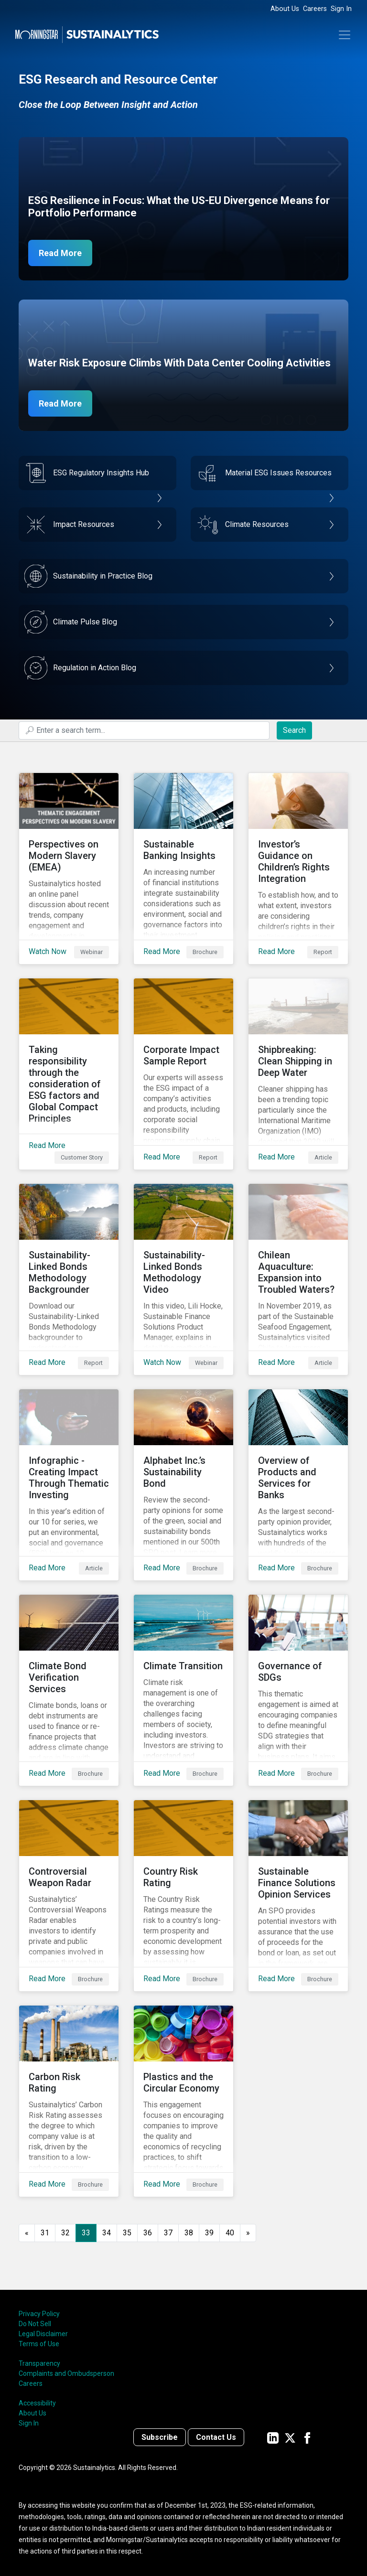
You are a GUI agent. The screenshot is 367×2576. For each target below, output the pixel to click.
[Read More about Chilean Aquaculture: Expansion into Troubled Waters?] (298, 1279)
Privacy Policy (39, 2314)
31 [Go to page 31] (45, 2232)
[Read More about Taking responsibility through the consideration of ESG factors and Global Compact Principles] (69, 1074)
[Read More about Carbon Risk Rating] (69, 2101)
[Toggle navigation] (344, 35)
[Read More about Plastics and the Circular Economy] (183, 2101)
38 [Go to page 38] (188, 2232)
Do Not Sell (35, 2324)
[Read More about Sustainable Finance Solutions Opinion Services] (298, 1895)
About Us (284, 9)
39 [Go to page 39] (209, 2232)
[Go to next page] (248, 2233)
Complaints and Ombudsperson (66, 2373)
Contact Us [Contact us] (216, 2437)
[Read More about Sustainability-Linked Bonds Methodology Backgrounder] (69, 1279)
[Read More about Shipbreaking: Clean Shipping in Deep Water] (298, 1074)
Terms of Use (39, 2344)
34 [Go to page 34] (106, 2232)
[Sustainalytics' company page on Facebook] (307, 2437)
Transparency (39, 2363)
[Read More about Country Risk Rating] (183, 1895)
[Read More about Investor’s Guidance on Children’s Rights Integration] (298, 868)
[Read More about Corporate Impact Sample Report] (183, 1074)
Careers (315, 9)
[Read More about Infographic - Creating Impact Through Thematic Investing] (69, 1484)
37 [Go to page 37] (168, 2232)
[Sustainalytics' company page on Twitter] (290, 2437)
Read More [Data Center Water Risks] (60, 403)
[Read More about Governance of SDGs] (298, 1690)
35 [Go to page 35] (127, 2232)
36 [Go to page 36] (147, 2232)
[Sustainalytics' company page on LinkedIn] (273, 2437)
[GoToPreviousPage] (27, 2233)
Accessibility (37, 2403)
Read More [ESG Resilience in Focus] (60, 253)
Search (294, 730)
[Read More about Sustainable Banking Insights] (183, 868)
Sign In (341, 9)
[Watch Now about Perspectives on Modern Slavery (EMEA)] (69, 868)
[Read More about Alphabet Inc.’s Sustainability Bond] (183, 1484)
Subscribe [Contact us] (159, 2437)
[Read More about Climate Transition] (183, 1690)
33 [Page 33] (86, 2232)
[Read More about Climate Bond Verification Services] (69, 1690)
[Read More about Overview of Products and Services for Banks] (298, 1484)
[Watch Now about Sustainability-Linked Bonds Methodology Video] (183, 1279)
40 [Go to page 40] (230, 2232)
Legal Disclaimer (43, 2334)
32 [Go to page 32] (65, 2232)
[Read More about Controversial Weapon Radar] (69, 1895)
